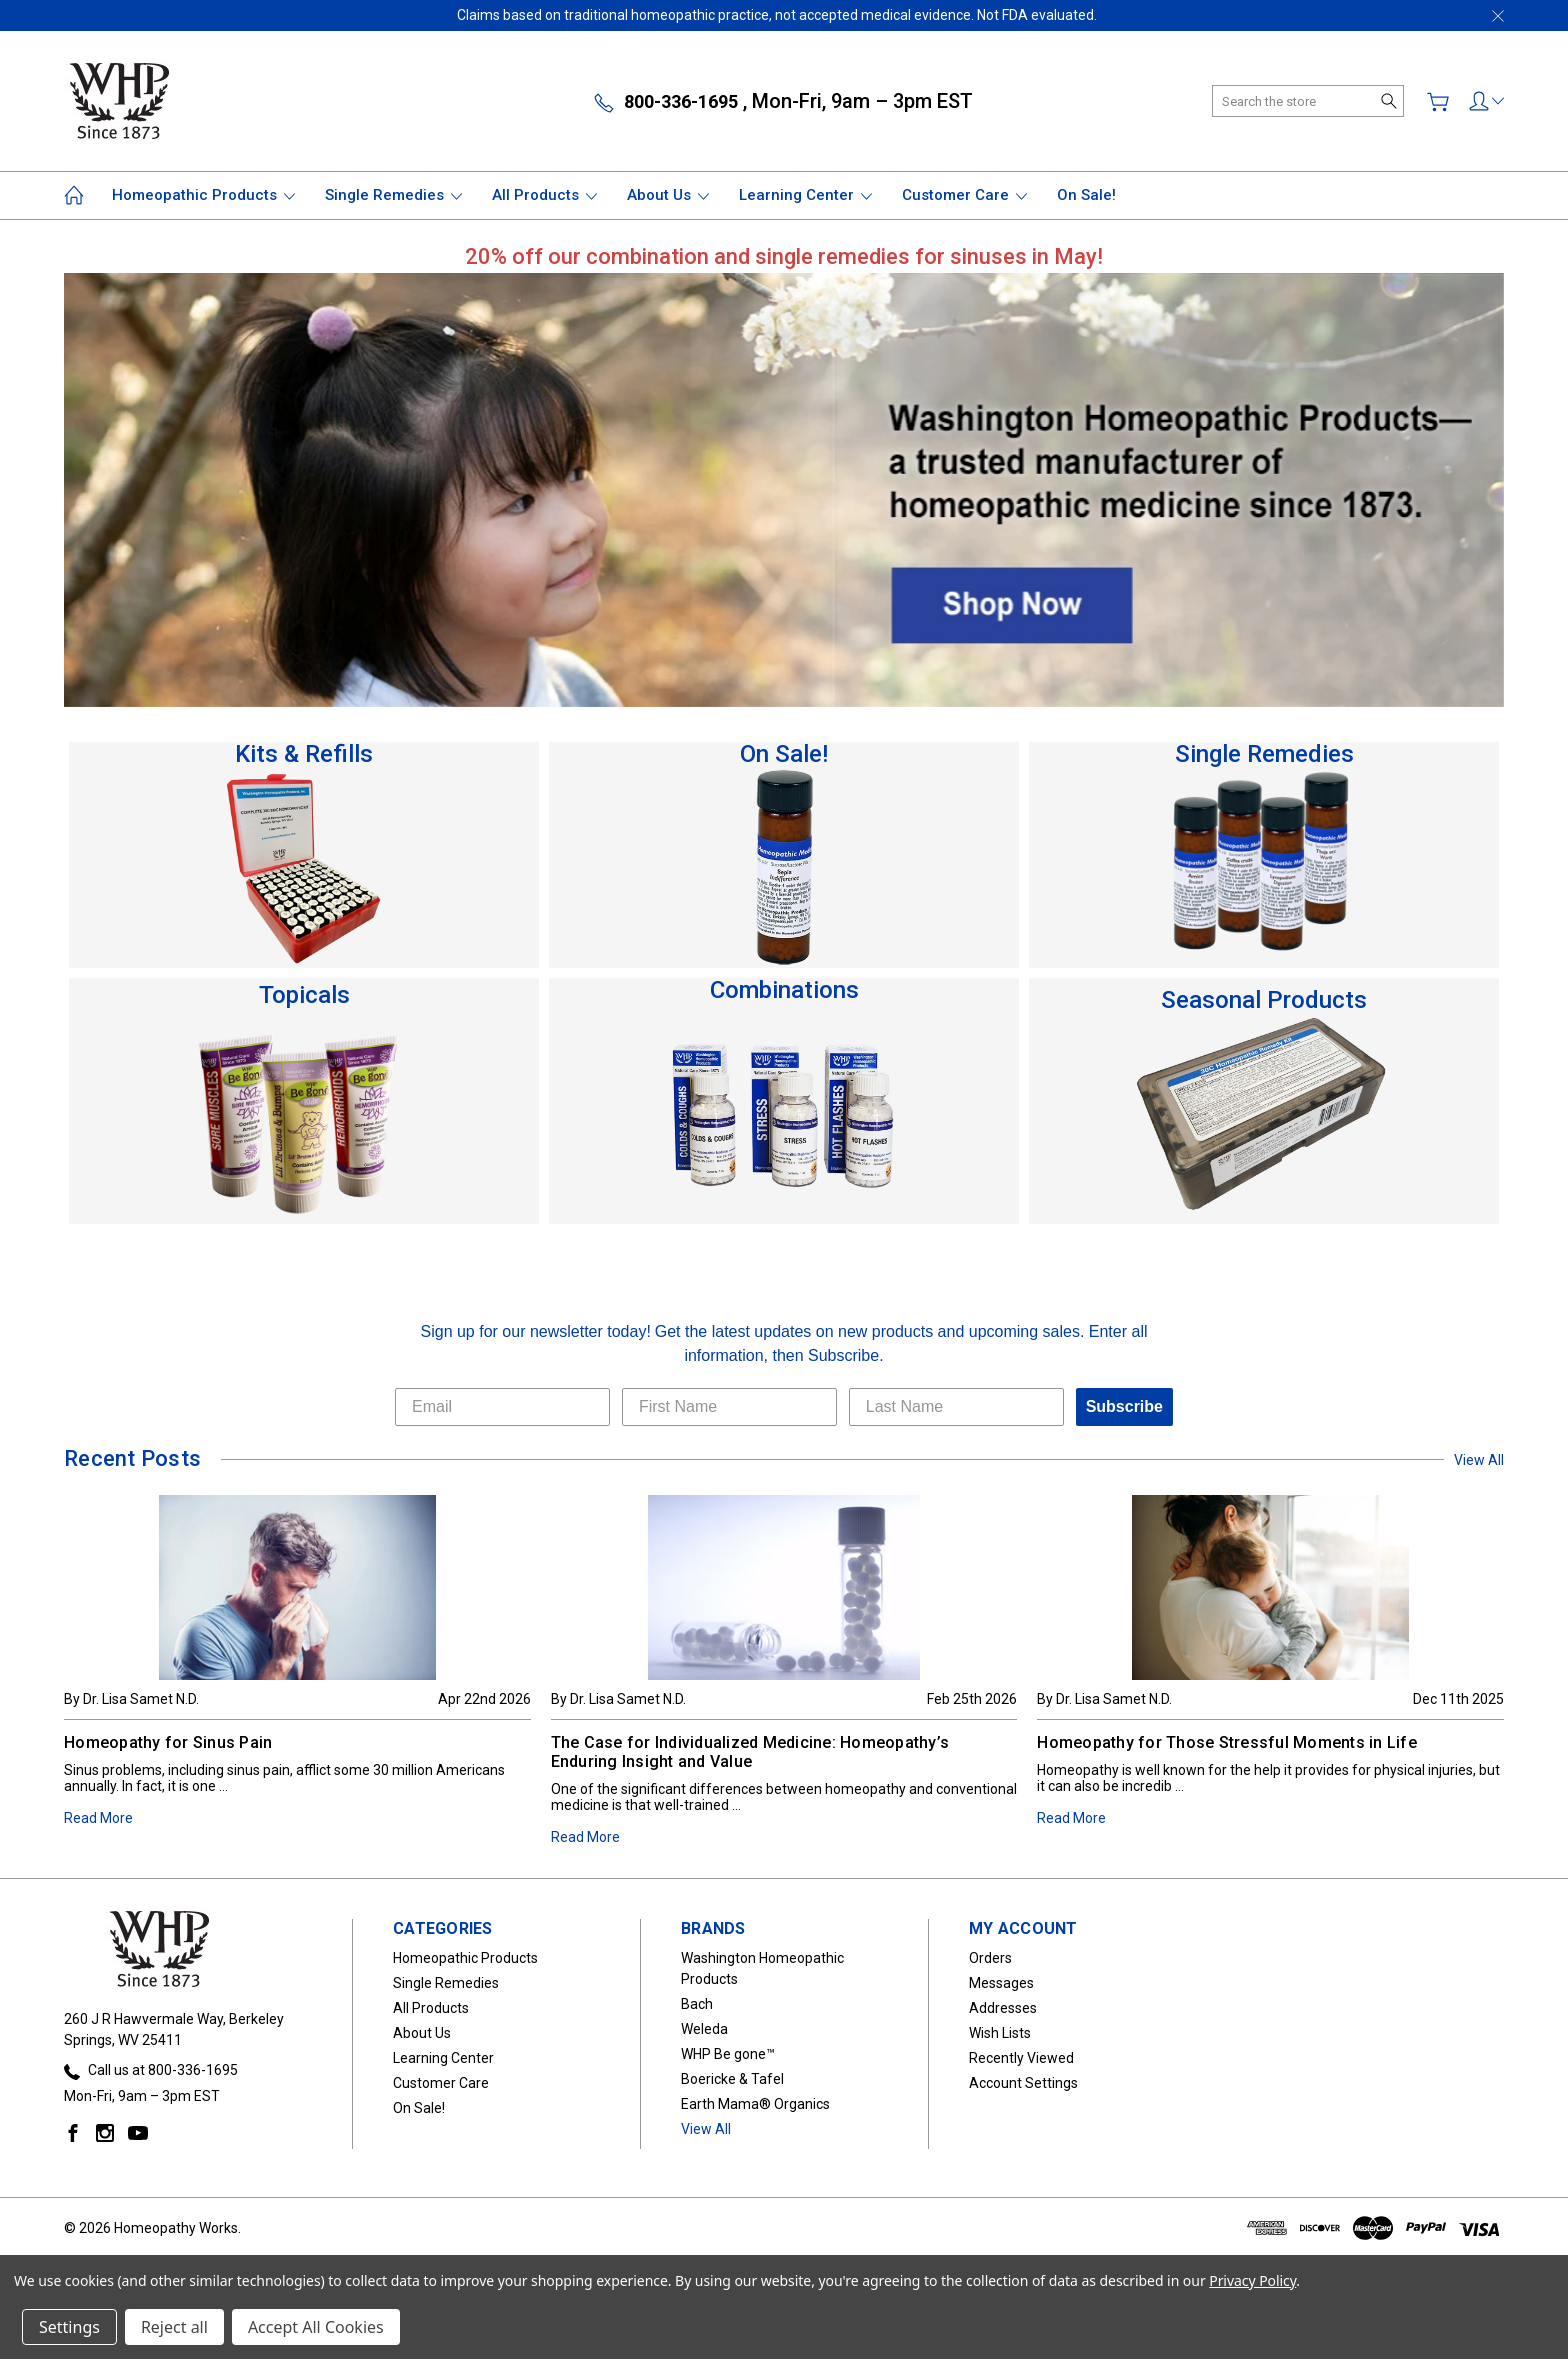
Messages (1001, 1983)
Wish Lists (1000, 2033)
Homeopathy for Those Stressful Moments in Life (1227, 1742)
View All (1479, 1460)
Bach (697, 2004)
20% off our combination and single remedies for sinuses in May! (784, 256)
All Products (544, 195)
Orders (990, 1958)
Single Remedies (393, 195)
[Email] (502, 1407)
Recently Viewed (1021, 2058)
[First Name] (729, 1407)
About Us (668, 195)
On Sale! (1086, 195)
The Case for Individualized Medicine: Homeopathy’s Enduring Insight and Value (750, 1752)
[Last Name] (956, 1407)
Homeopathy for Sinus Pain (168, 1742)
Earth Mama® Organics (755, 2104)
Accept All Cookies (316, 2327)
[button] (784, 256)
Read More (98, 1818)
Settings (69, 2327)
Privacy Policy (1252, 2280)
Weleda (704, 2029)
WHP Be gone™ (728, 2054)
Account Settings (1023, 2083)
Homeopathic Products (203, 195)
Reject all (174, 2327)
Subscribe (1124, 1406)
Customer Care (964, 195)
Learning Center (805, 195)
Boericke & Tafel (732, 2079)
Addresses (1003, 2008)
